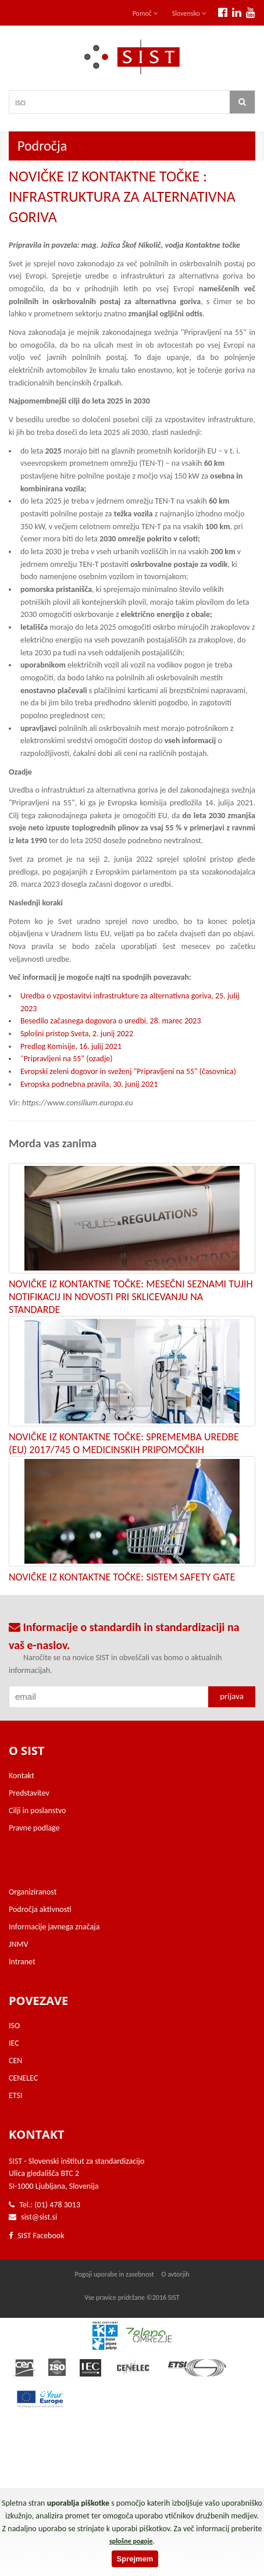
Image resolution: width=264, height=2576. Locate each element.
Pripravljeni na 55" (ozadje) (68, 1059)
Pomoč (145, 13)
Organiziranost (32, 1892)
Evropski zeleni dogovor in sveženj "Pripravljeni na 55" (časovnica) (128, 1071)
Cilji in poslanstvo (37, 1810)
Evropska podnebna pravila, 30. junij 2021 (89, 1084)
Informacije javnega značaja (54, 1927)
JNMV (18, 1944)
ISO (14, 2026)
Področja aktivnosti (40, 1909)
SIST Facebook (37, 2235)
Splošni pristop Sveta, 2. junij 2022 (76, 1034)
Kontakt (21, 1776)
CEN (15, 2060)
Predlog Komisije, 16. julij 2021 (71, 1046)
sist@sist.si (39, 2217)
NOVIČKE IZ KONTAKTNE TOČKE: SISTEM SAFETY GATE (122, 1577)
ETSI (16, 2095)
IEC (14, 2043)
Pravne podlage (34, 1828)
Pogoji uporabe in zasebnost (114, 2274)
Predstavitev (29, 1793)
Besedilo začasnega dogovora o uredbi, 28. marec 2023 (110, 1021)
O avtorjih (176, 2274)
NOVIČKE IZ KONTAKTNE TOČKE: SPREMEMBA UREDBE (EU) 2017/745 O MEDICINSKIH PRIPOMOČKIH (124, 1443)
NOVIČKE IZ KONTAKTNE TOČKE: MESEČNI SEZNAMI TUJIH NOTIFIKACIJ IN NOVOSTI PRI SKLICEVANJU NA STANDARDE (131, 1297)
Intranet (22, 1962)
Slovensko (189, 13)
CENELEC (23, 2078)
